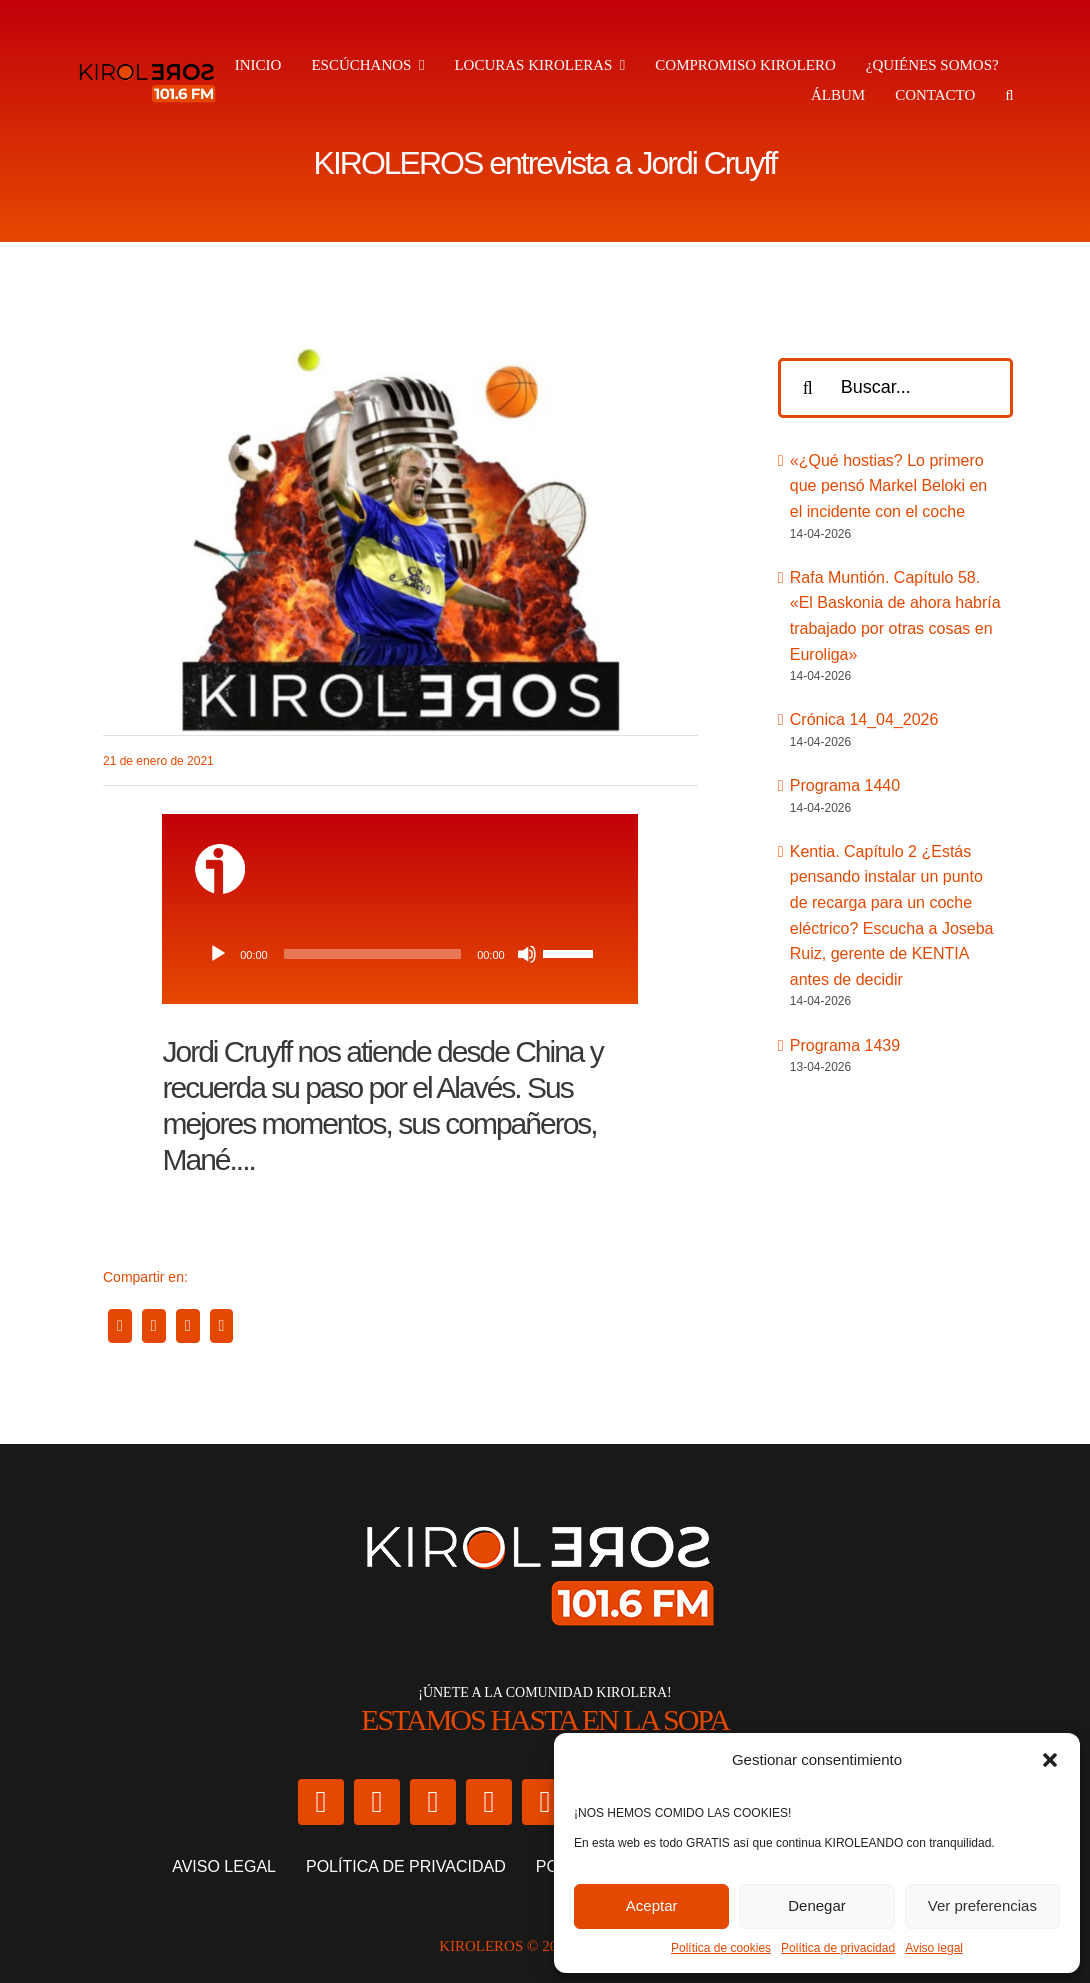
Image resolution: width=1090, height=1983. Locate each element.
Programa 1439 (845, 1045)
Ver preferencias (982, 1905)
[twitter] (321, 1802)
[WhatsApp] (188, 1326)
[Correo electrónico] (222, 1326)
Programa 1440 (845, 785)
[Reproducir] (218, 954)
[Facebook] (120, 1326)
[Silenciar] (527, 954)
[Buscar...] (895, 388)
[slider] (372, 954)
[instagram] (377, 1802)
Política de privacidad (838, 1948)
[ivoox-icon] (220, 851)
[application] (400, 954)
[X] (154, 1326)
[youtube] (489, 1802)
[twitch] (545, 1802)
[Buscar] (808, 388)
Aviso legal (934, 1948)
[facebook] (433, 1802)
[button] (1050, 1760)
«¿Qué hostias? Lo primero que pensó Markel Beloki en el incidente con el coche (888, 486)
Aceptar (652, 1905)
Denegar (817, 1905)
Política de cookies (721, 1948)
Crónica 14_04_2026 (864, 719)
